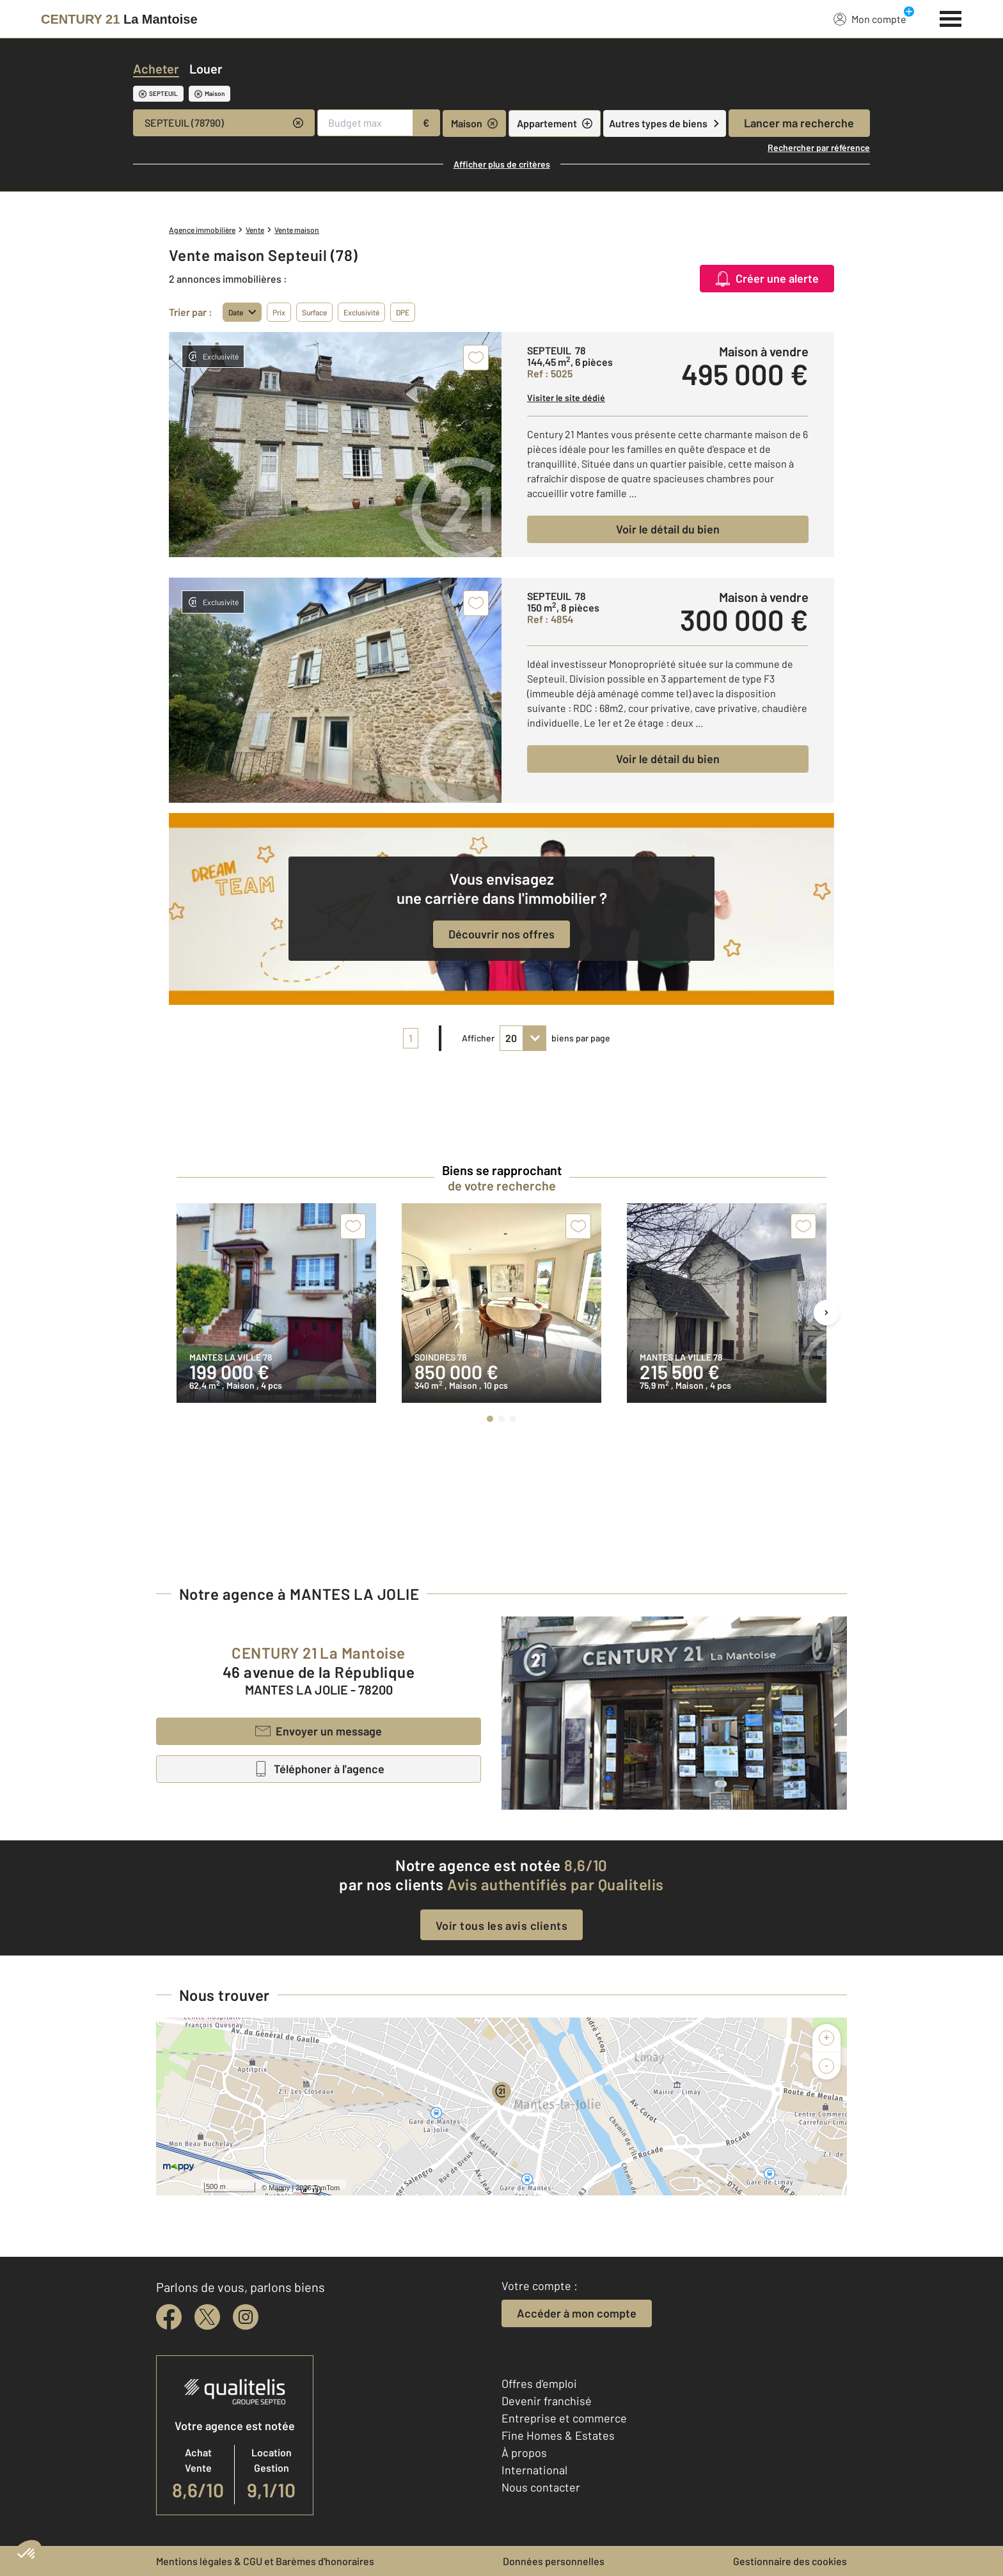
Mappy (279, 2188)
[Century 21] (119, 19)
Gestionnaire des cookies (790, 2561)
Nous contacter (541, 2487)
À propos (524, 2453)
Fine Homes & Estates (558, 2435)
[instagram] (245, 2317)
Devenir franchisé (547, 2401)
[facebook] (169, 2317)
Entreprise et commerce (564, 2418)
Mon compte (869, 19)
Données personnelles (553, 2561)
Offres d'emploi (539, 2383)
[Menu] (951, 17)
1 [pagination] (411, 1038)
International (534, 2470)
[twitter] (207, 2317)
